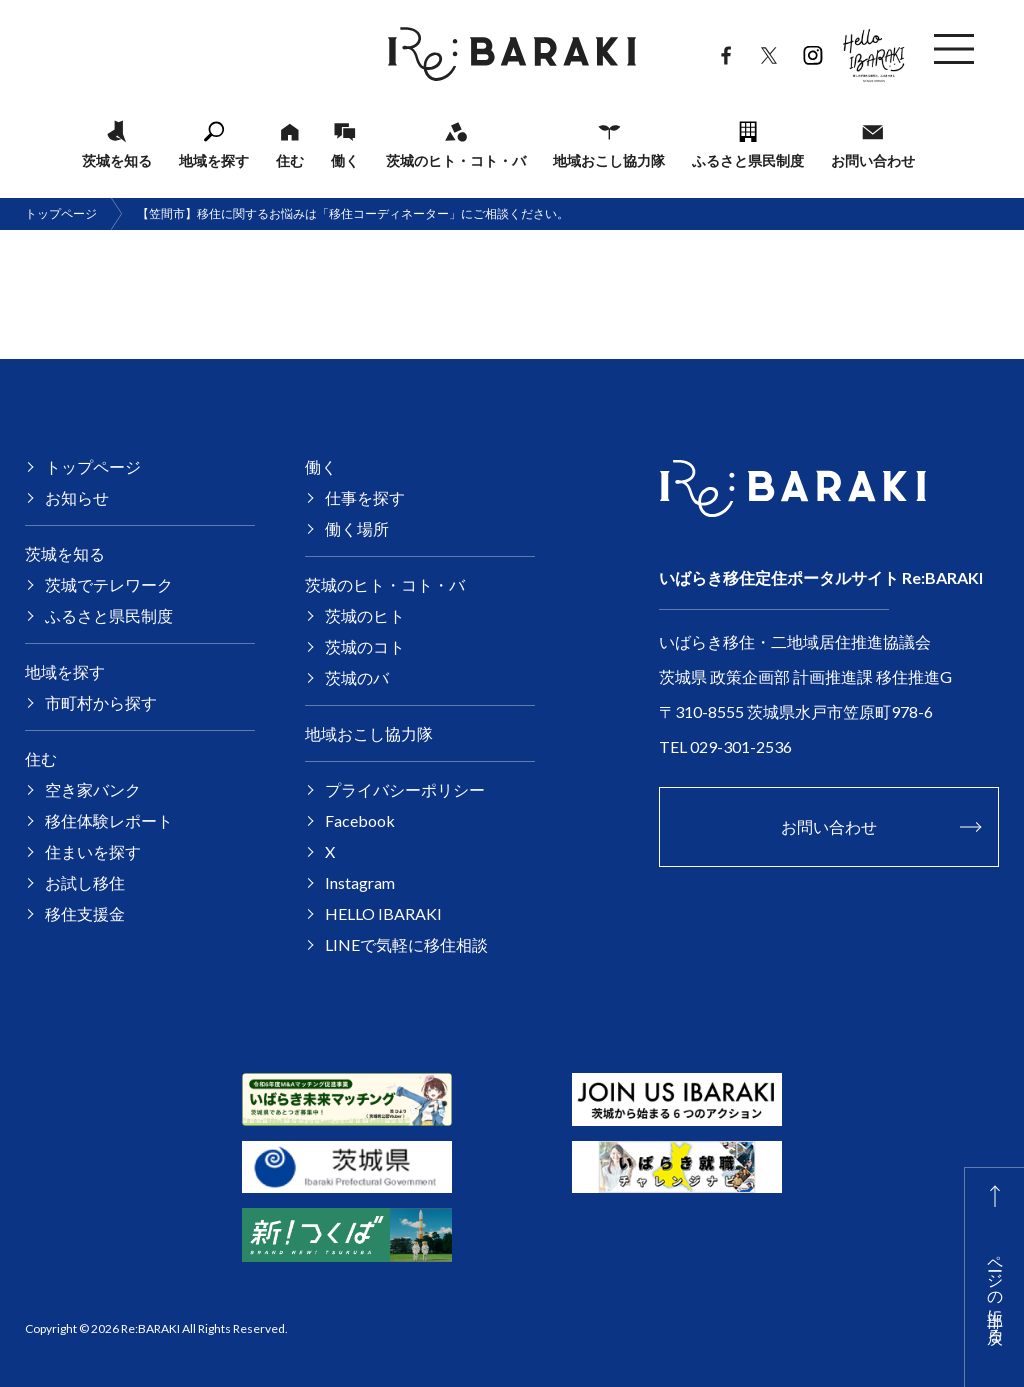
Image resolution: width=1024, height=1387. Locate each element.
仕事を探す (365, 497)
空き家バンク (93, 789)
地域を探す (214, 160)
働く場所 (357, 528)
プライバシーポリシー (405, 789)
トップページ (61, 213)
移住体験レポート (109, 820)
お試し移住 (85, 882)
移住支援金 (85, 913)
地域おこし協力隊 (609, 160)
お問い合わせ (873, 160)
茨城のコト (365, 646)
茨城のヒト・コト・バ (456, 160)
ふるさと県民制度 (748, 160)
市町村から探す (101, 702)
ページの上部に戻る (996, 1290)
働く (345, 160)
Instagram (812, 50)
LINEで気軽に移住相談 (406, 944)
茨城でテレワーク (109, 584)
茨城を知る (117, 160)
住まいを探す (93, 851)
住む (290, 160)
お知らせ (77, 497)
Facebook (725, 50)
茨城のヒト (365, 615)
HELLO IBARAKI (874, 50)
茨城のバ (357, 677)
